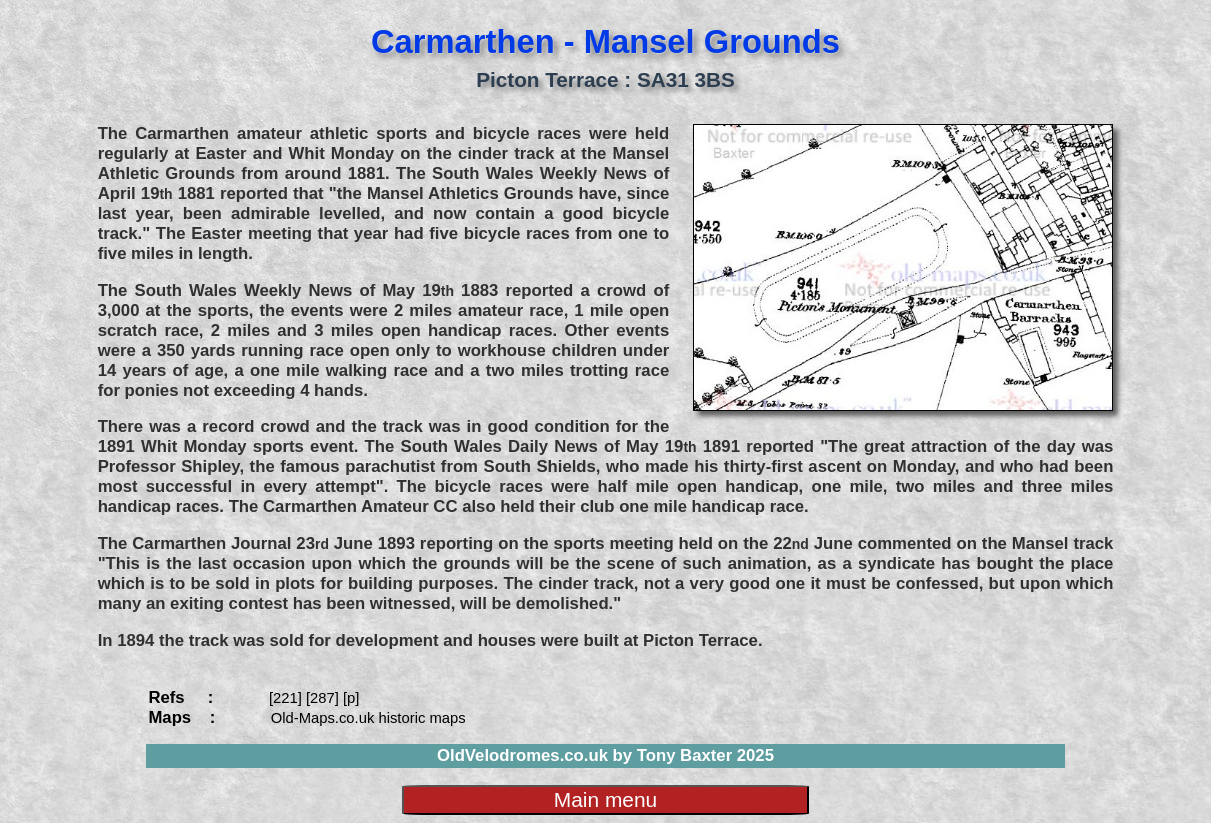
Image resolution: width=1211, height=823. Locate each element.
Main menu (605, 799)
